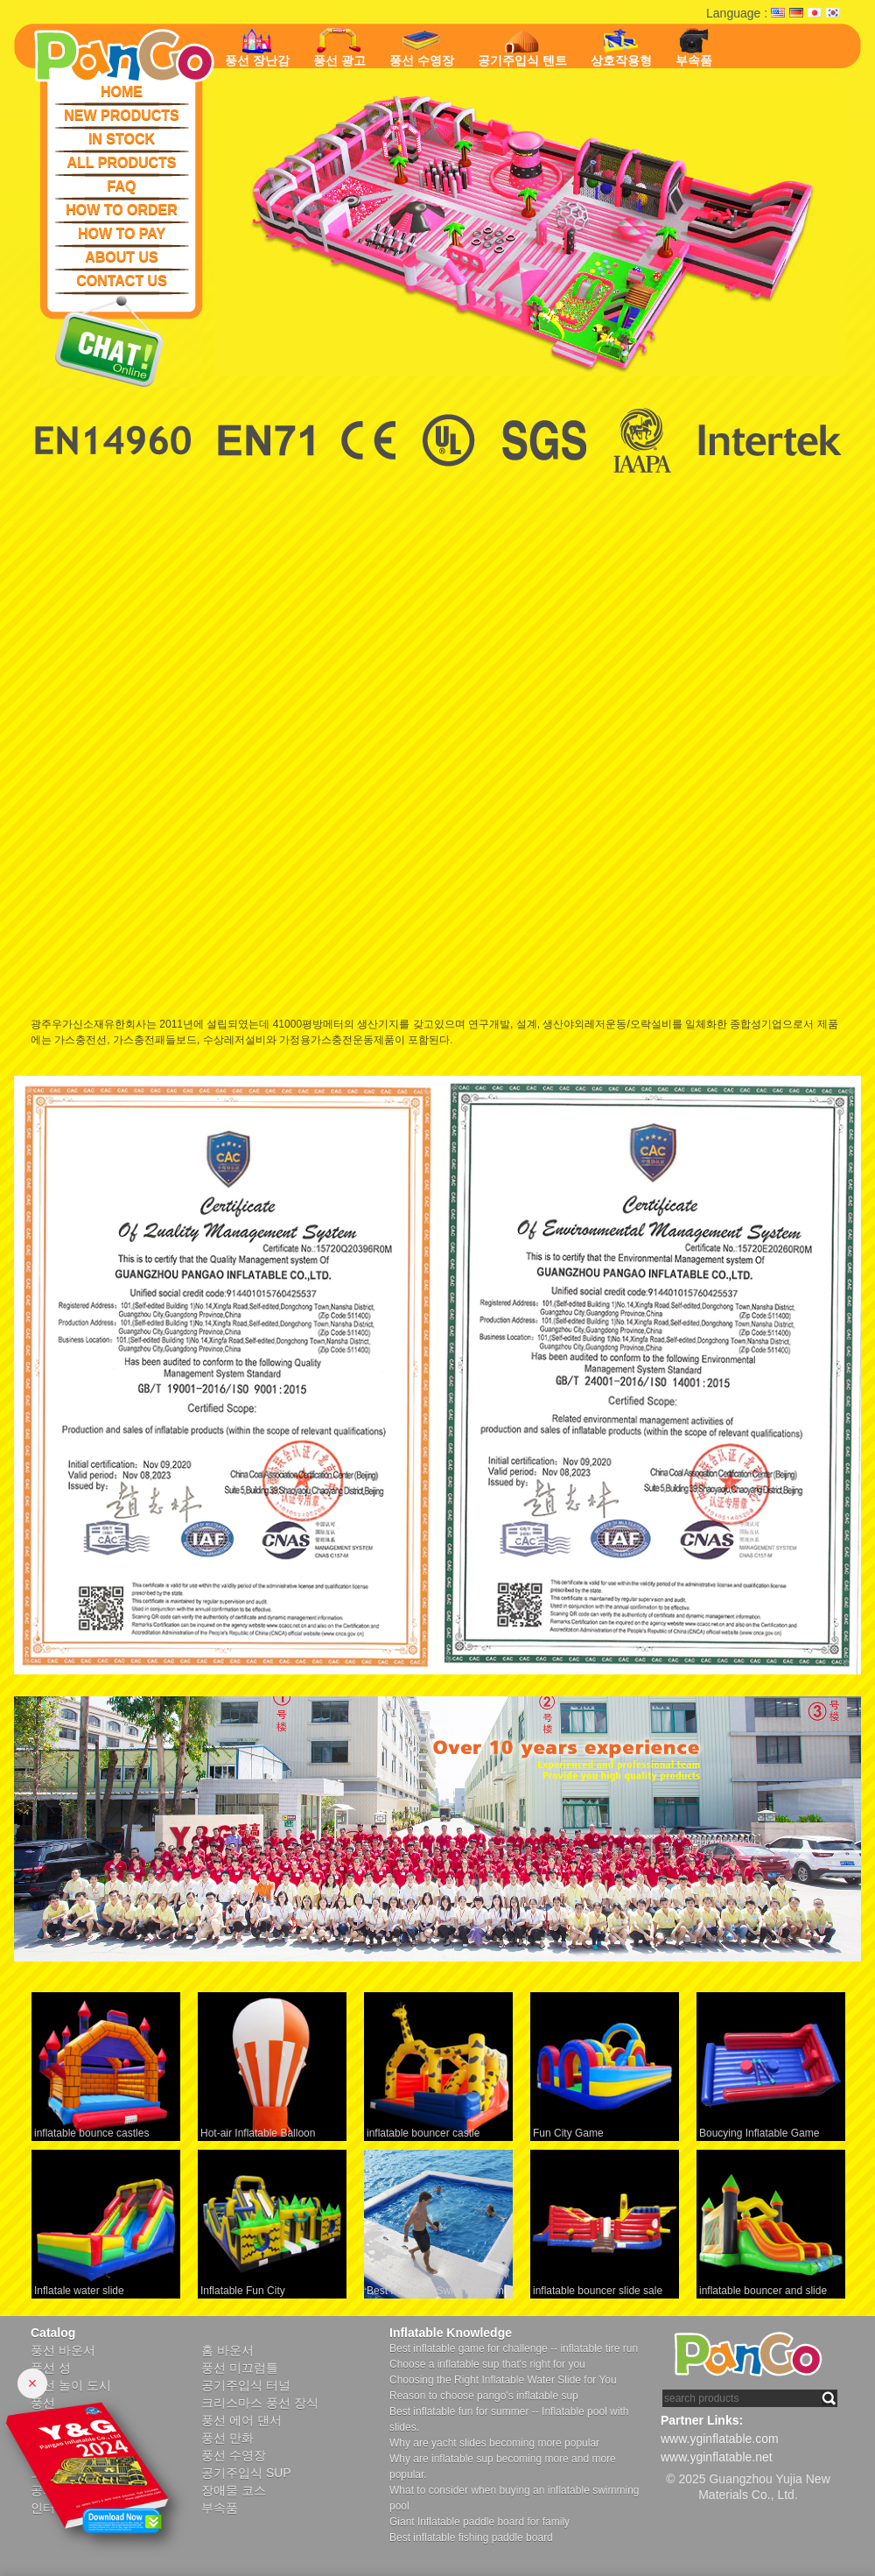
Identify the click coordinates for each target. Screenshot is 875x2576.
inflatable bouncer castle (423, 2133)
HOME (122, 91)
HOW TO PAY (121, 233)
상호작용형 (621, 47)
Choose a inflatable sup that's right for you (487, 2364)
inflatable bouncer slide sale (597, 2291)
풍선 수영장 (421, 47)
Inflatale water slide (79, 2291)
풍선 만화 (227, 2438)
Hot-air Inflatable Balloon (257, 2133)
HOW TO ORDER (122, 209)
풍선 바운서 (63, 2350)
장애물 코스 (233, 2490)
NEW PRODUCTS (121, 115)
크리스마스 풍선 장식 (259, 2403)
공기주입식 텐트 (522, 49)
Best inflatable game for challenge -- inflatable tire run (513, 2348)
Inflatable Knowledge (450, 2333)
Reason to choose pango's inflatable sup (483, 2396)
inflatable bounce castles (91, 2133)
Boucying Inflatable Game (759, 2133)
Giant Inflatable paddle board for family (479, 2522)
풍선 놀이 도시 (71, 2385)
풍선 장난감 (257, 47)
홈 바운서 (227, 2350)
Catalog (53, 2333)
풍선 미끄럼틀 (239, 2368)
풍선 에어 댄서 (241, 2420)
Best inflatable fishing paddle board (471, 2537)
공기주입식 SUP (246, 2473)
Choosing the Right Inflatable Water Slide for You (503, 2380)
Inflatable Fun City (242, 2291)
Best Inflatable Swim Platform (435, 2291)
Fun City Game (568, 2133)
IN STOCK (121, 138)
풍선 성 (51, 2368)
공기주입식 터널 (245, 2385)
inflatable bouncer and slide (763, 2291)
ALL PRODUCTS (121, 162)
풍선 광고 (339, 47)
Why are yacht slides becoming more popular (494, 2443)
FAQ (122, 186)
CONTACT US (121, 280)
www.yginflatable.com (720, 2439)
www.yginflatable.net (717, 2457)
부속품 (694, 47)
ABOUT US (121, 256)
